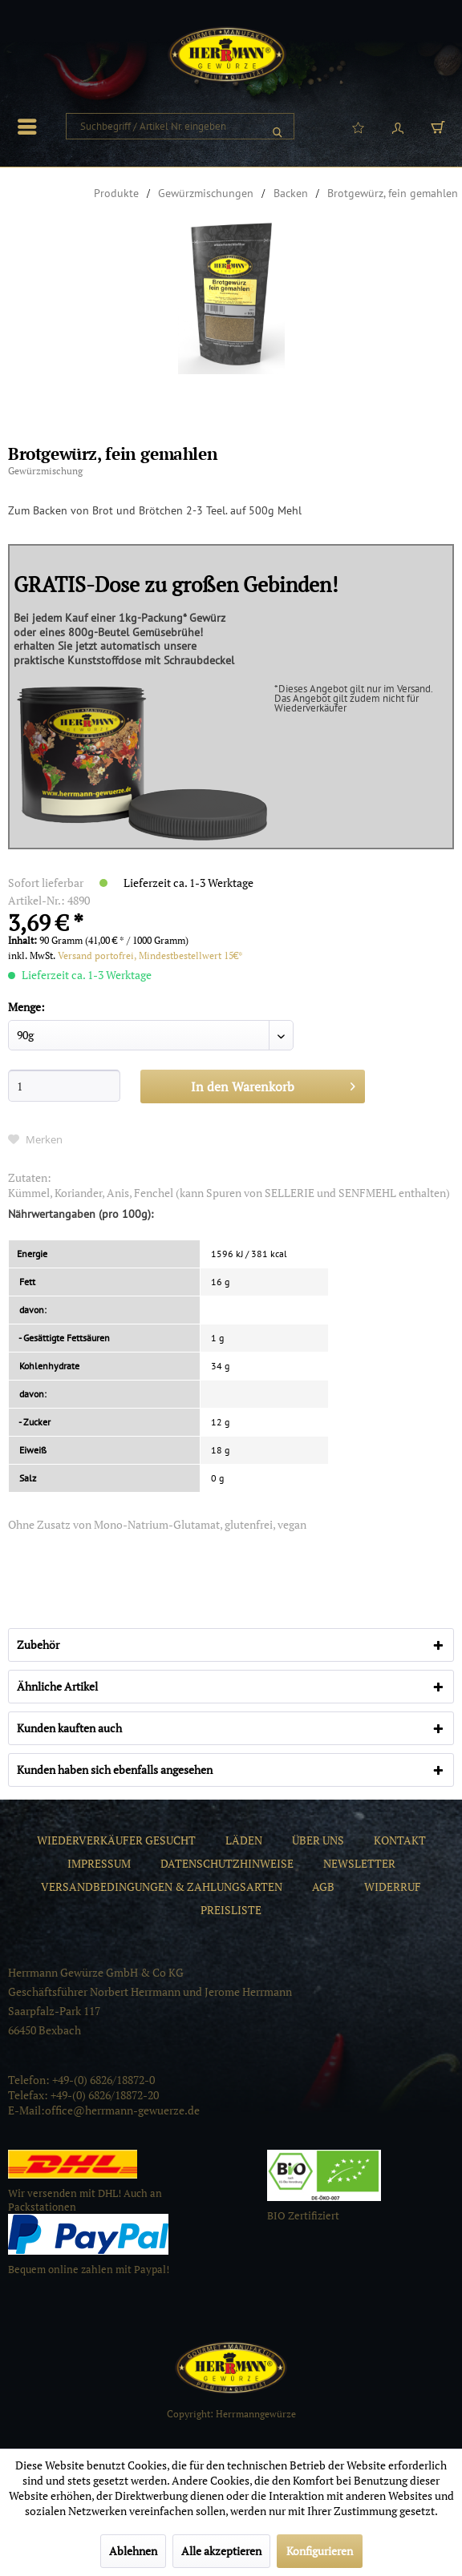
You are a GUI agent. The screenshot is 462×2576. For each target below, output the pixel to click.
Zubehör (38, 1644)
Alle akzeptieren (221, 2550)
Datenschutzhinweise (227, 1863)
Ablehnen (133, 2550)
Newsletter (359, 1863)
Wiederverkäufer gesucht (116, 1840)
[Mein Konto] (398, 127)
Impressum (99, 1863)
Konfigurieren (319, 2550)
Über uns (318, 1840)
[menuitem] (31, 127)
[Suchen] (277, 126)
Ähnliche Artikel (57, 1686)
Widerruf (392, 1886)
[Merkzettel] (358, 127)
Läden (243, 1840)
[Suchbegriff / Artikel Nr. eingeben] (180, 126)
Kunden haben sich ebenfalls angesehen (115, 1769)
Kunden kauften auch (69, 1727)
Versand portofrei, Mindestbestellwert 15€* (150, 955)
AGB (323, 1886)
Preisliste (231, 1909)
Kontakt (400, 1840)
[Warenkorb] (438, 127)
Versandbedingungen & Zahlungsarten (161, 1886)
